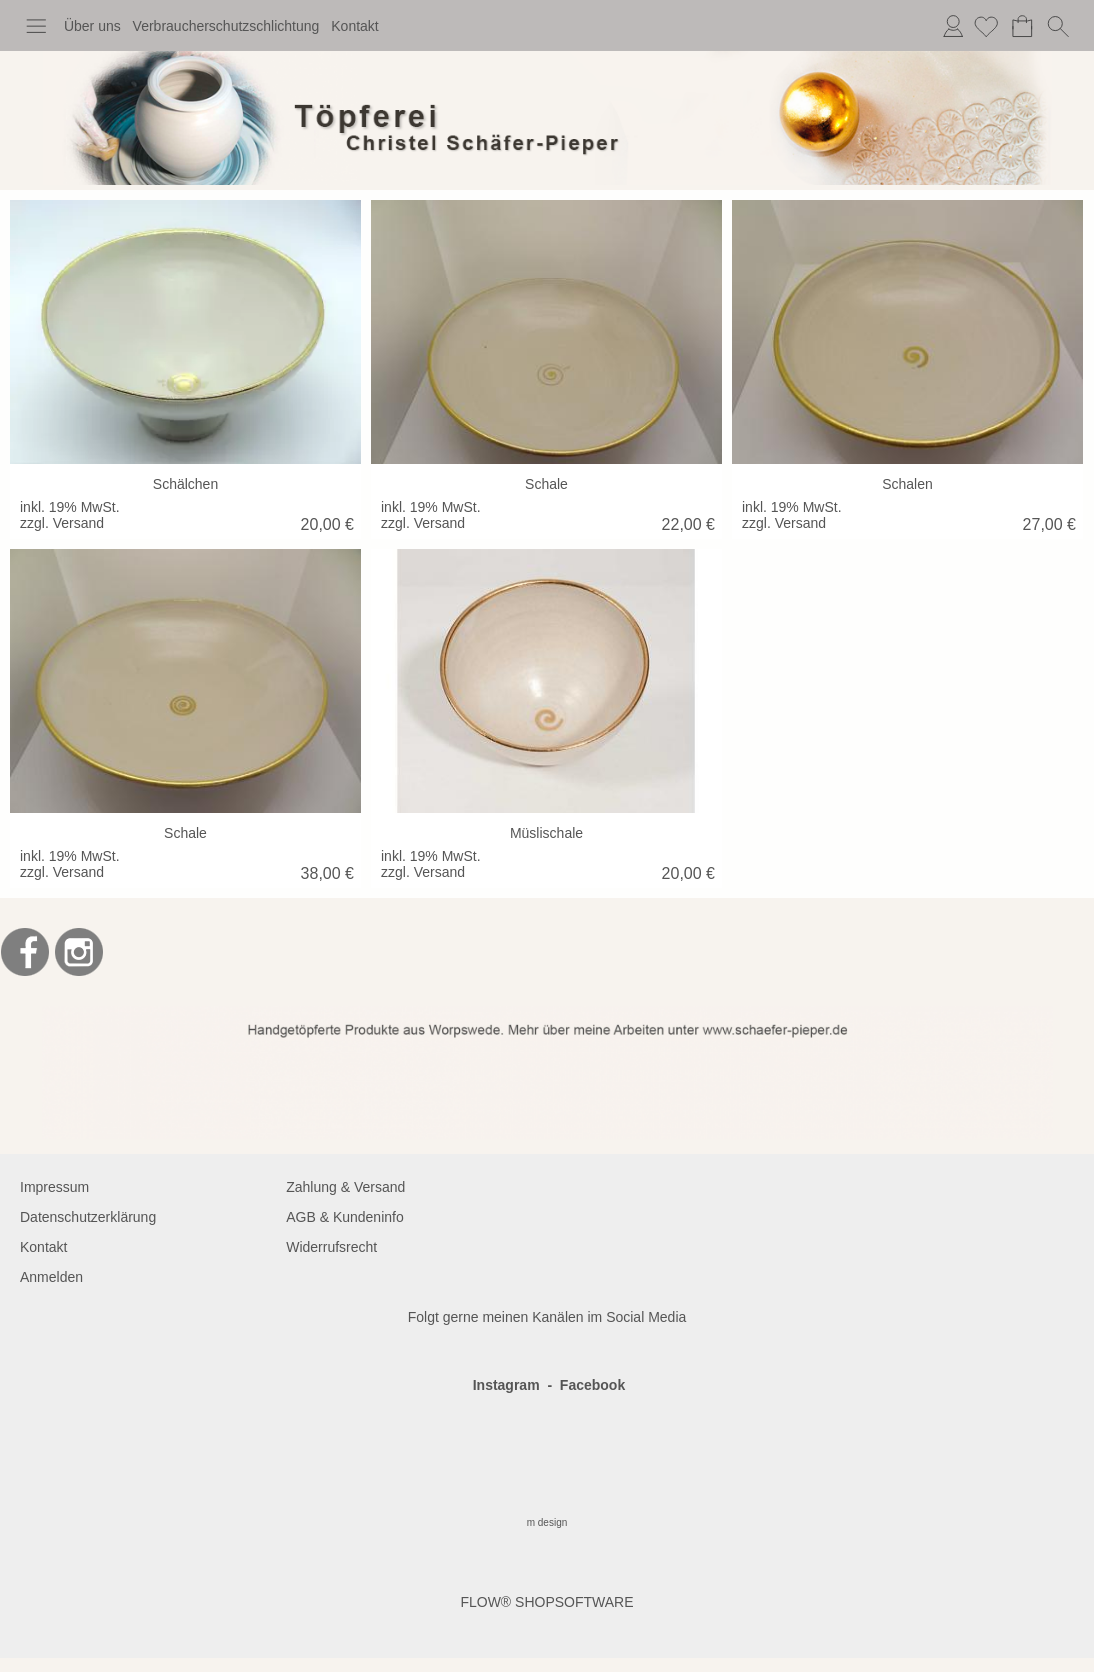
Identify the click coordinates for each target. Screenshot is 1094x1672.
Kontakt (354, 26)
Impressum (54, 1187)
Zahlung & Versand (345, 1187)
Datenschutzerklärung (88, 1217)
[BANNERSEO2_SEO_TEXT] (547, 1014)
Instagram (506, 1385)
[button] (36, 26)
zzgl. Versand (62, 523)
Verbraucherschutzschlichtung (226, 26)
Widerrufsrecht (331, 1247)
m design (547, 1522)
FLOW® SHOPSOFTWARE (546, 1602)
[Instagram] (79, 952)
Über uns (92, 26)
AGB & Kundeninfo (345, 1217)
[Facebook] (25, 952)
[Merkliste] (986, 26)
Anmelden (953, 26)
